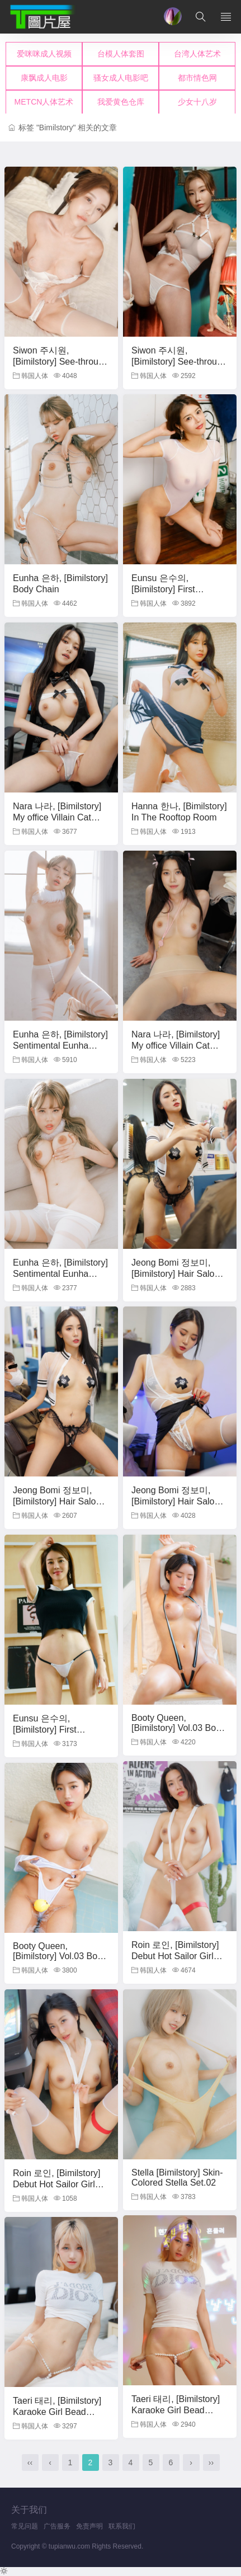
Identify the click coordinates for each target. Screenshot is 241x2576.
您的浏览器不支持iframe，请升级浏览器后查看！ (120, 78)
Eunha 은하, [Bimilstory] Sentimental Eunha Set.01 (60, 1045)
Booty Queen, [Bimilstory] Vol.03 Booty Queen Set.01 (179, 1728)
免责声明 (89, 2526)
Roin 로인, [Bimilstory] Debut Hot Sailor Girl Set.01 (175, 1955)
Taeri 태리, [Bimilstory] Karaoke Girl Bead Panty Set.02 (57, 2411)
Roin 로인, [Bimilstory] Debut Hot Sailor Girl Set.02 (56, 2183)
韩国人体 (30, 376)
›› (211, 2462)
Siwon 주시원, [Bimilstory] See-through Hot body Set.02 (179, 361)
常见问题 (24, 2526)
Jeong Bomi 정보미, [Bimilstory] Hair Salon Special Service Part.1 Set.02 (57, 1505)
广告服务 (57, 2526)
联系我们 (121, 2526)
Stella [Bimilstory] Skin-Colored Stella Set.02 (177, 2177)
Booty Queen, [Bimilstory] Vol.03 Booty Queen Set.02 (61, 1956)
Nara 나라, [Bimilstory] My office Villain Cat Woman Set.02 (175, 1045)
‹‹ (29, 2462)
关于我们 (29, 2509)
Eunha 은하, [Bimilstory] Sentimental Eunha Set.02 (60, 1273)
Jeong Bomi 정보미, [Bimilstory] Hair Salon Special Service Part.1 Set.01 (175, 1278)
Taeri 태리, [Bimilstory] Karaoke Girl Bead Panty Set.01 (175, 2409)
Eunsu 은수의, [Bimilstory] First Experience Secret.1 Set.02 (171, 593)
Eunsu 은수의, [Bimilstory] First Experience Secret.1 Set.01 (53, 1734)
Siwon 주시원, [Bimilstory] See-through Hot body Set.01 (60, 361)
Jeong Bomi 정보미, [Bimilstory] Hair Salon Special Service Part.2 (175, 1500)
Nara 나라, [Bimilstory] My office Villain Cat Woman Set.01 (57, 816)
